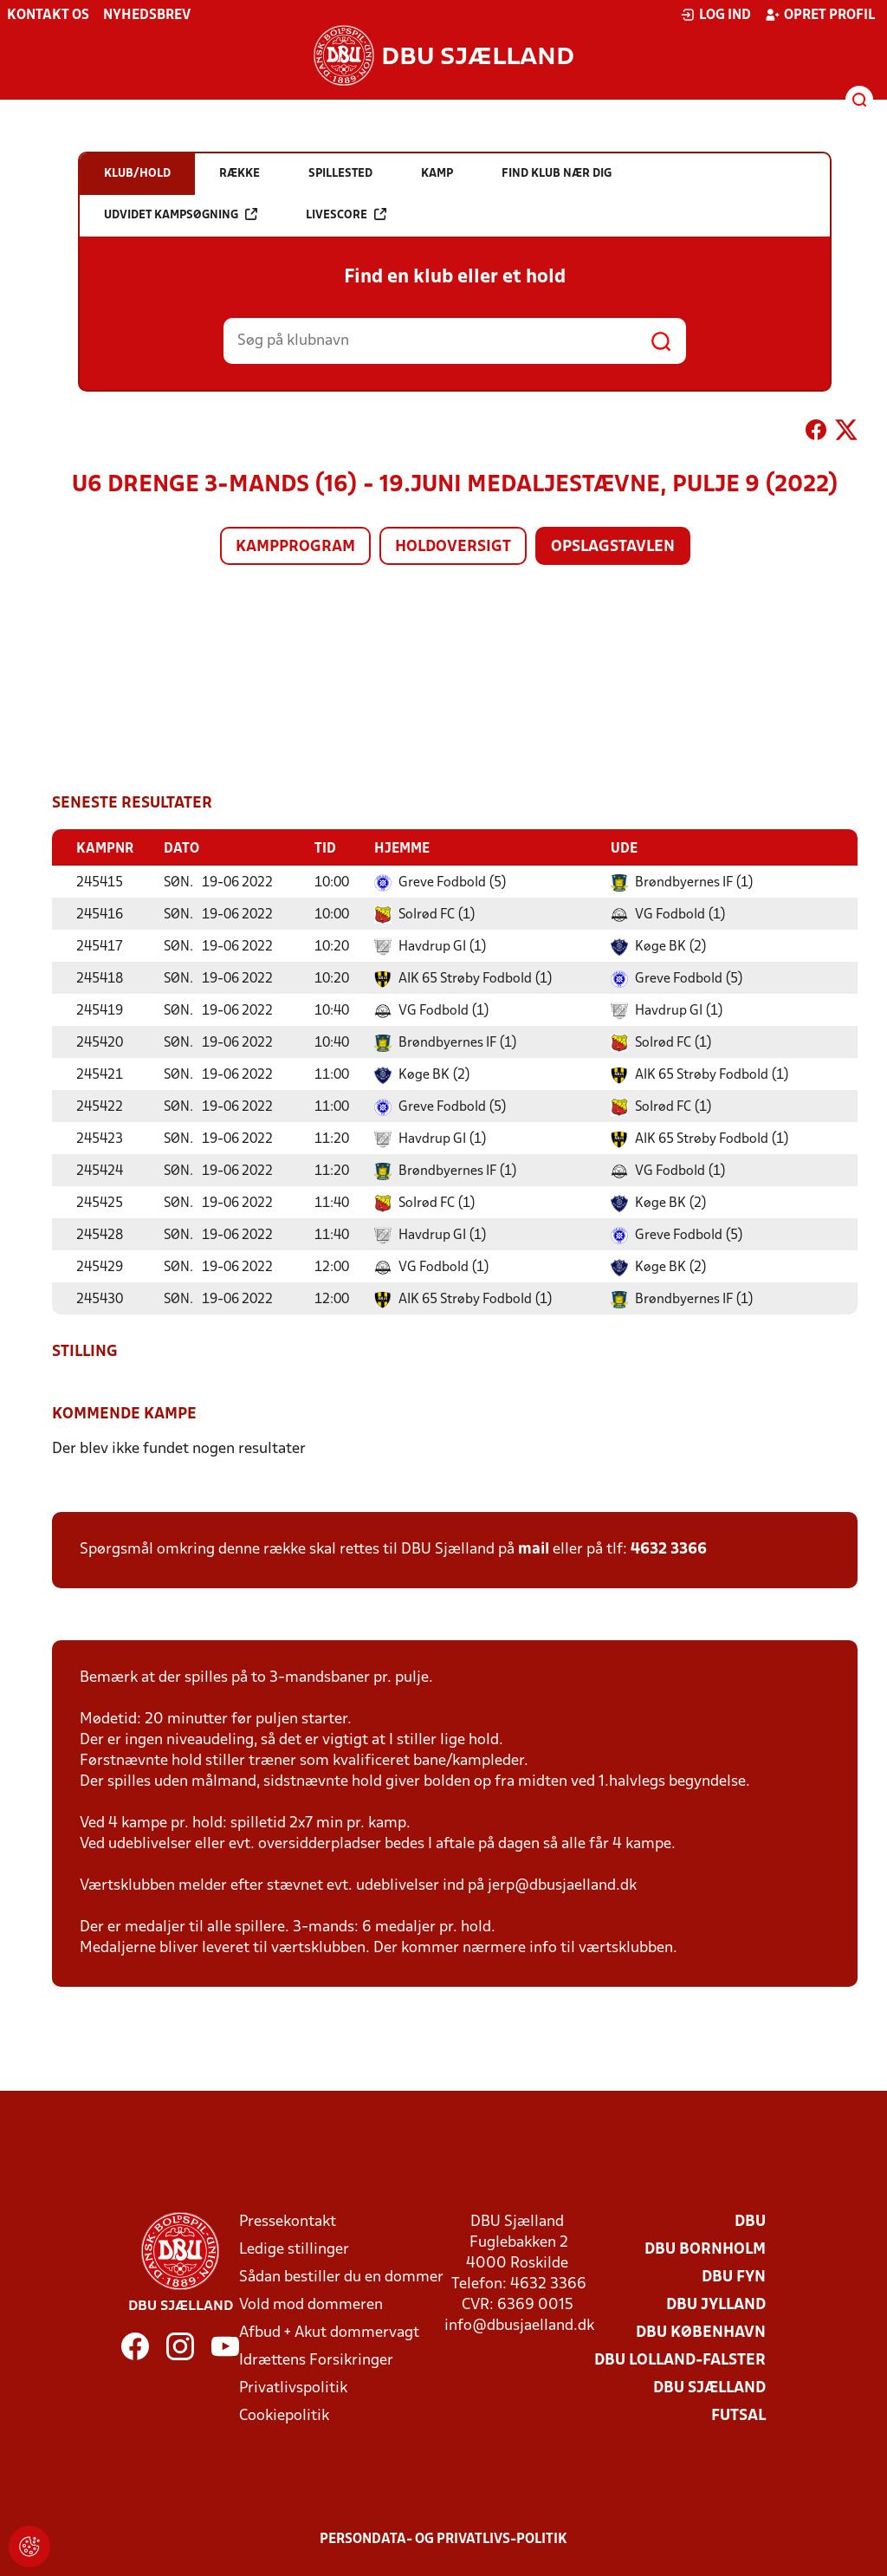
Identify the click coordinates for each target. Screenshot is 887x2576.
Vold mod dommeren (311, 2304)
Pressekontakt (287, 2221)
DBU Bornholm (705, 2249)
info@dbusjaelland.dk (519, 2325)
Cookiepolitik (284, 2415)
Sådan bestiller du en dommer (341, 2276)
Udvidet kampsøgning (180, 214)
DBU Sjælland (709, 2387)
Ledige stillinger (294, 2249)
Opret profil (820, 15)
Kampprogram (295, 547)
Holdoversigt (453, 547)
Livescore (346, 214)
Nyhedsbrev (147, 16)
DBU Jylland (716, 2304)
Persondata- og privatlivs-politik (443, 2539)
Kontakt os (48, 16)
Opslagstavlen (613, 547)
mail (533, 1548)
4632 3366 (669, 1548)
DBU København (701, 2332)
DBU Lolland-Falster (680, 2359)
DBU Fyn (734, 2276)
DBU (750, 2221)
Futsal (738, 2415)
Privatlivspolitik (293, 2387)
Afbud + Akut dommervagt (329, 2332)
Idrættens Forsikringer (316, 2359)
